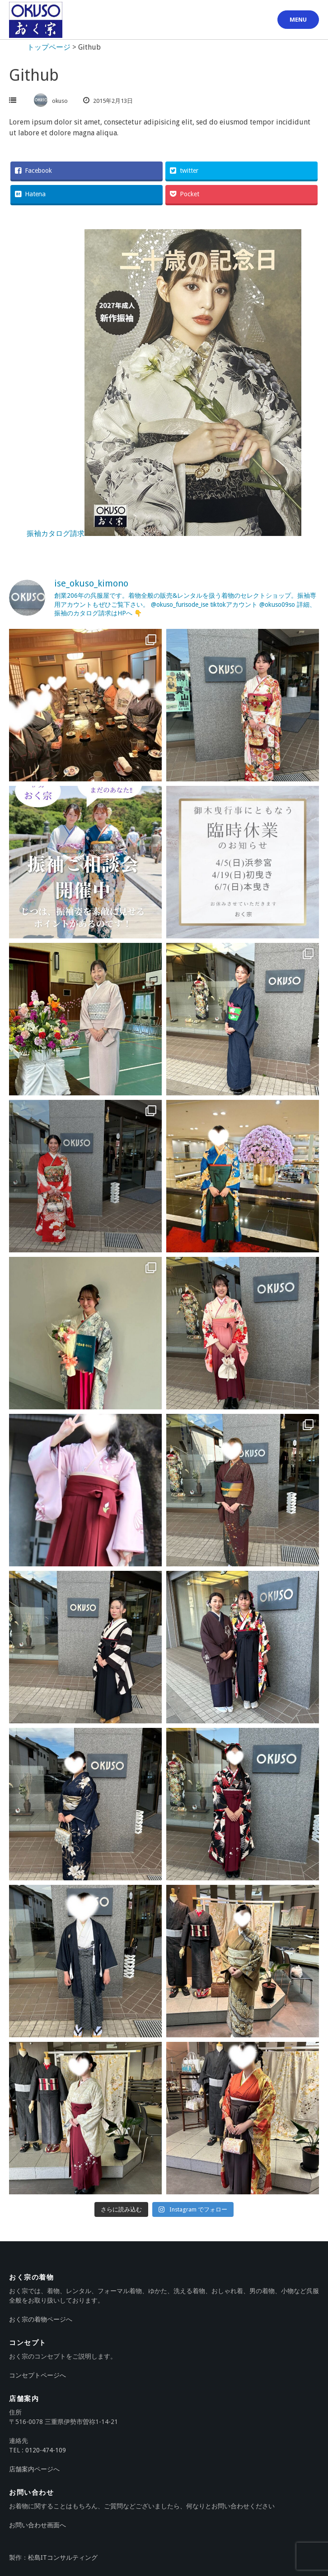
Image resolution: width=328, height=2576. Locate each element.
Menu (298, 19)
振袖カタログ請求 (164, 533)
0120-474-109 (45, 2450)
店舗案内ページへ (34, 2469)
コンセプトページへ (37, 2375)
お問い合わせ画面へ (37, 2525)
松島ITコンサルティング (63, 2557)
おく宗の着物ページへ (40, 2319)
